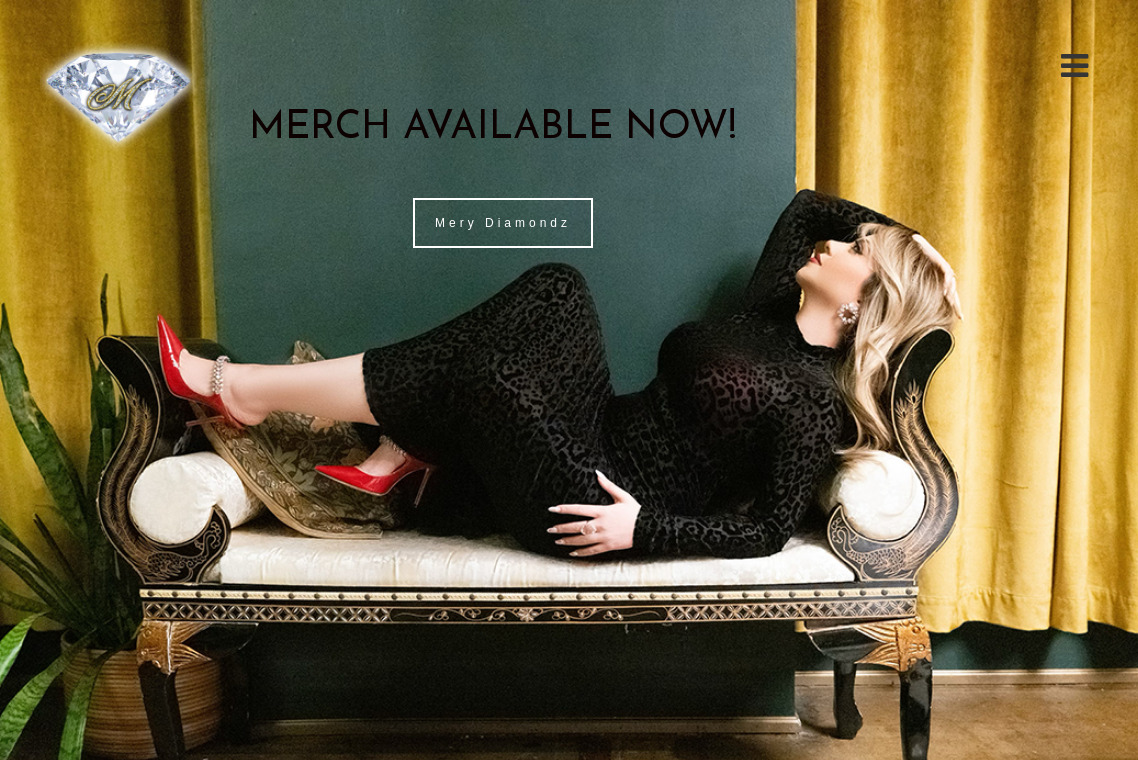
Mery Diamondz (503, 223)
